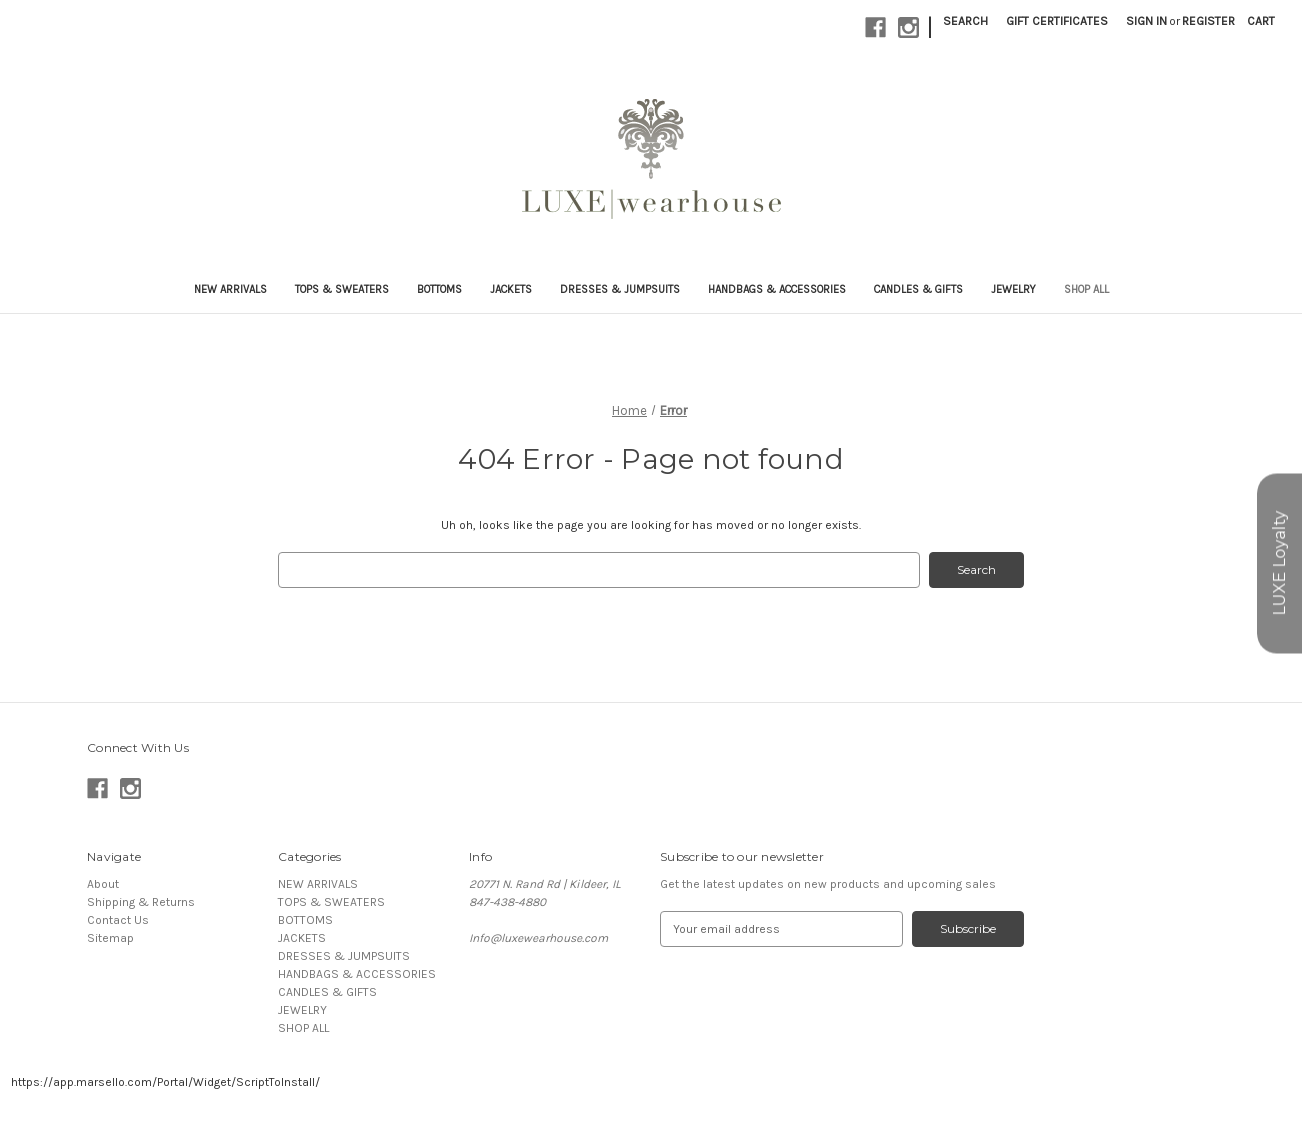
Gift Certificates (1057, 21)
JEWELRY (1013, 289)
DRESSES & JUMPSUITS (620, 289)
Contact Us (118, 920)
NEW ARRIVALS (230, 289)
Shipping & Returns (141, 902)
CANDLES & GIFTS (918, 289)
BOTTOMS (439, 289)
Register (1208, 21)
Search (965, 21)
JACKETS (511, 289)
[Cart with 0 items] (1261, 21)
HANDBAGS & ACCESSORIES (777, 289)
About (103, 884)
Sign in (1146, 21)
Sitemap (110, 938)
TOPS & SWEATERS (342, 289)
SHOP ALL (1086, 289)
